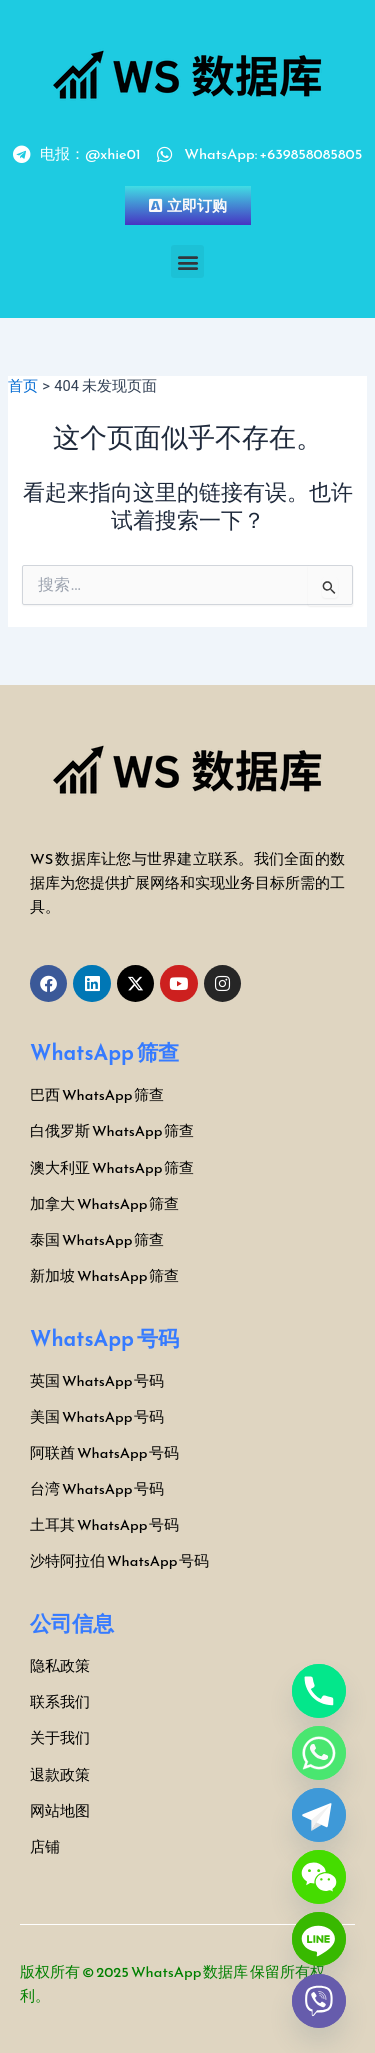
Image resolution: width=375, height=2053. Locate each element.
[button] (187, 261)
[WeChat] (319, 1877)
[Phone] (319, 1691)
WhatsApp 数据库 (189, 1972)
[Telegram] (319, 1815)
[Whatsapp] (319, 1753)
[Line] (319, 1939)
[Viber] (319, 2001)
